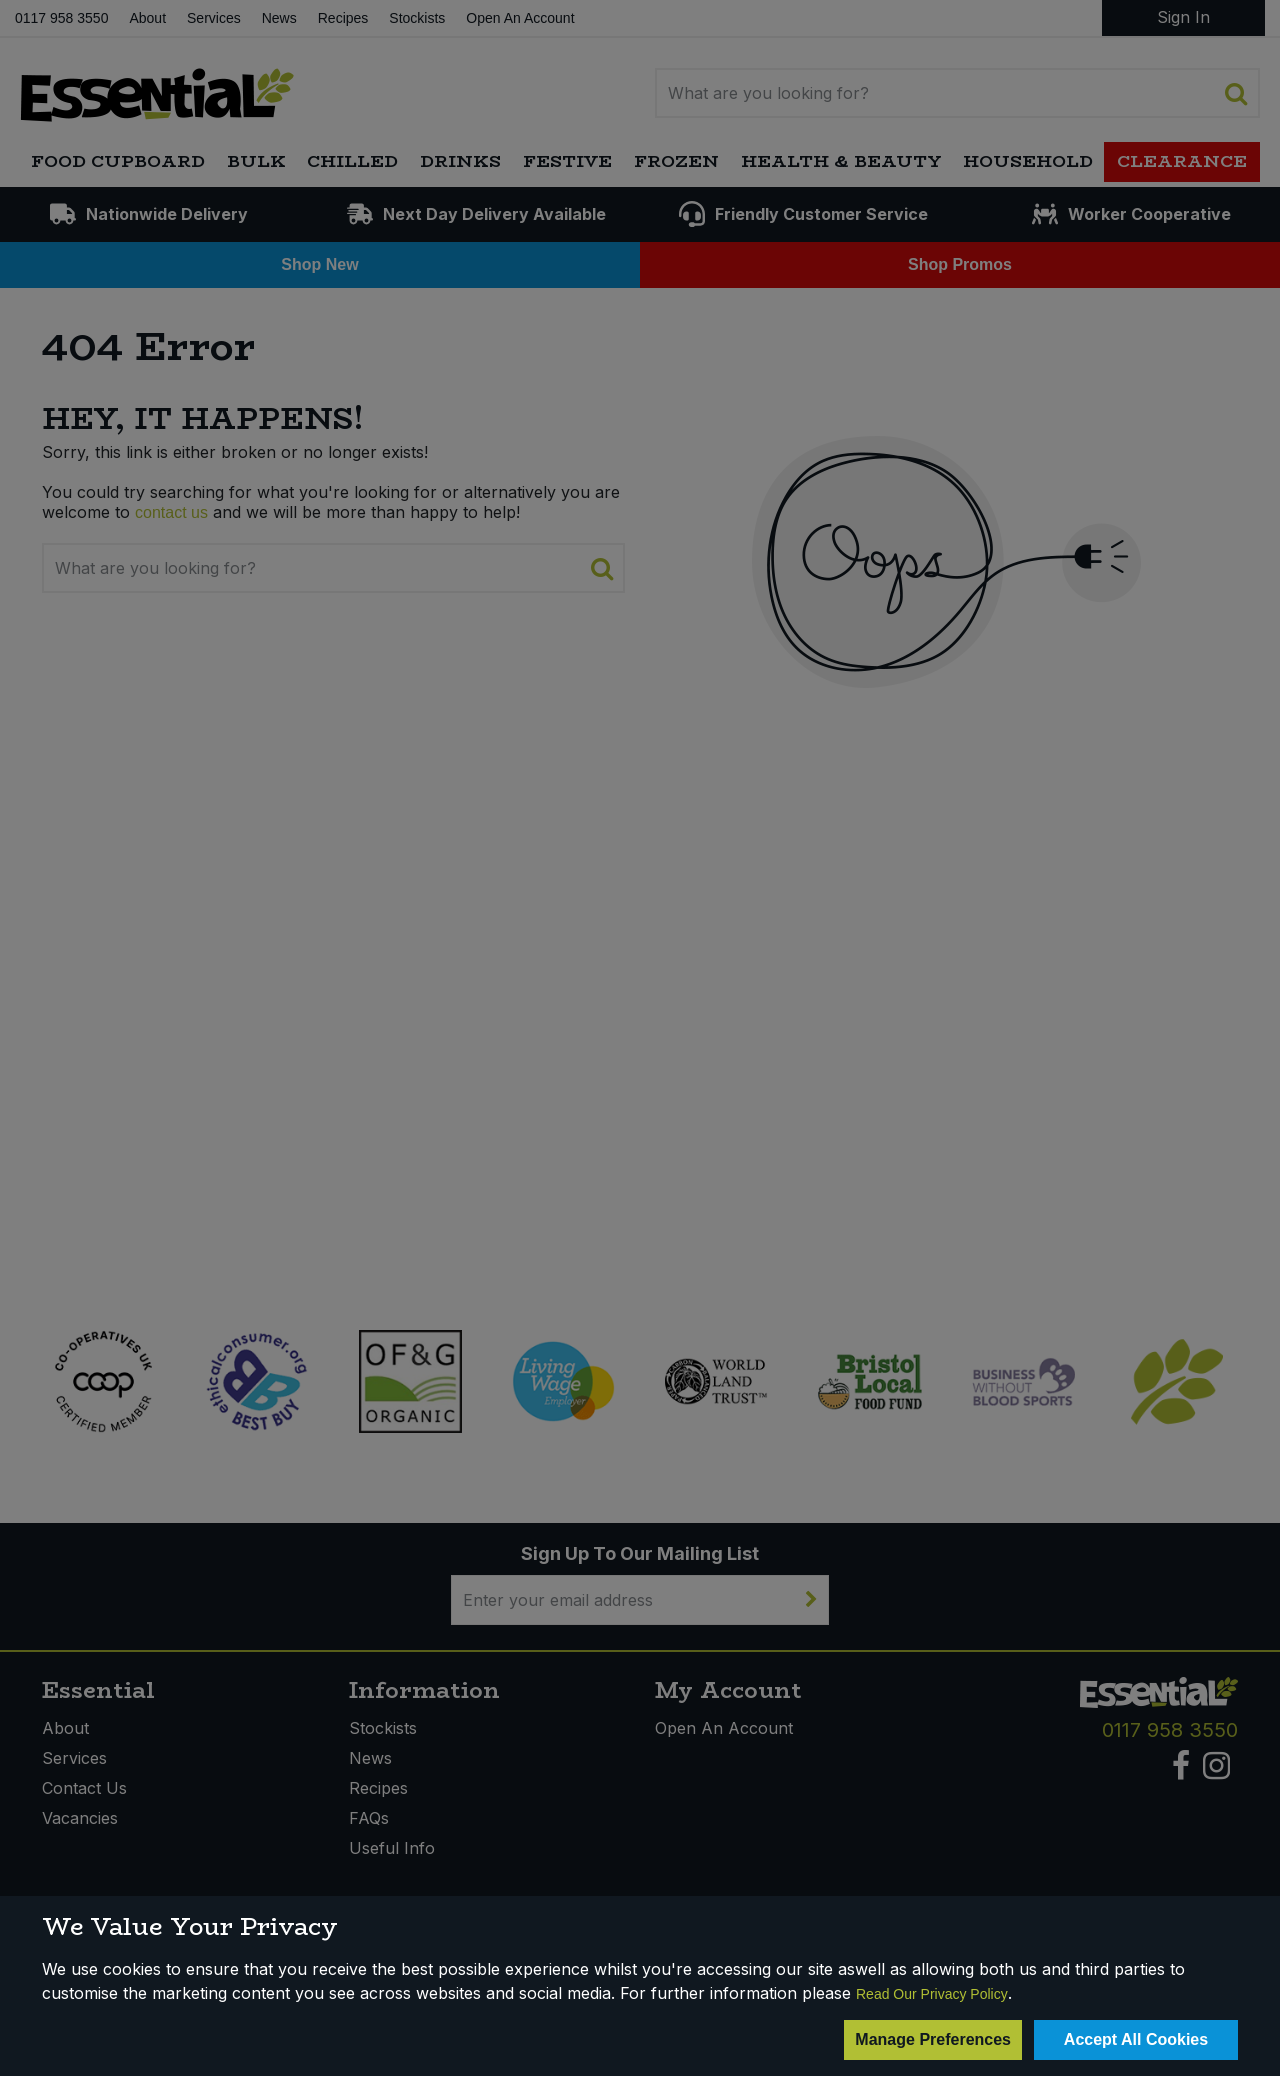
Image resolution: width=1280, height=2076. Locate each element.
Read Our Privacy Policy (932, 1994)
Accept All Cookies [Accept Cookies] (1136, 2039)
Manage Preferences (933, 2039)
